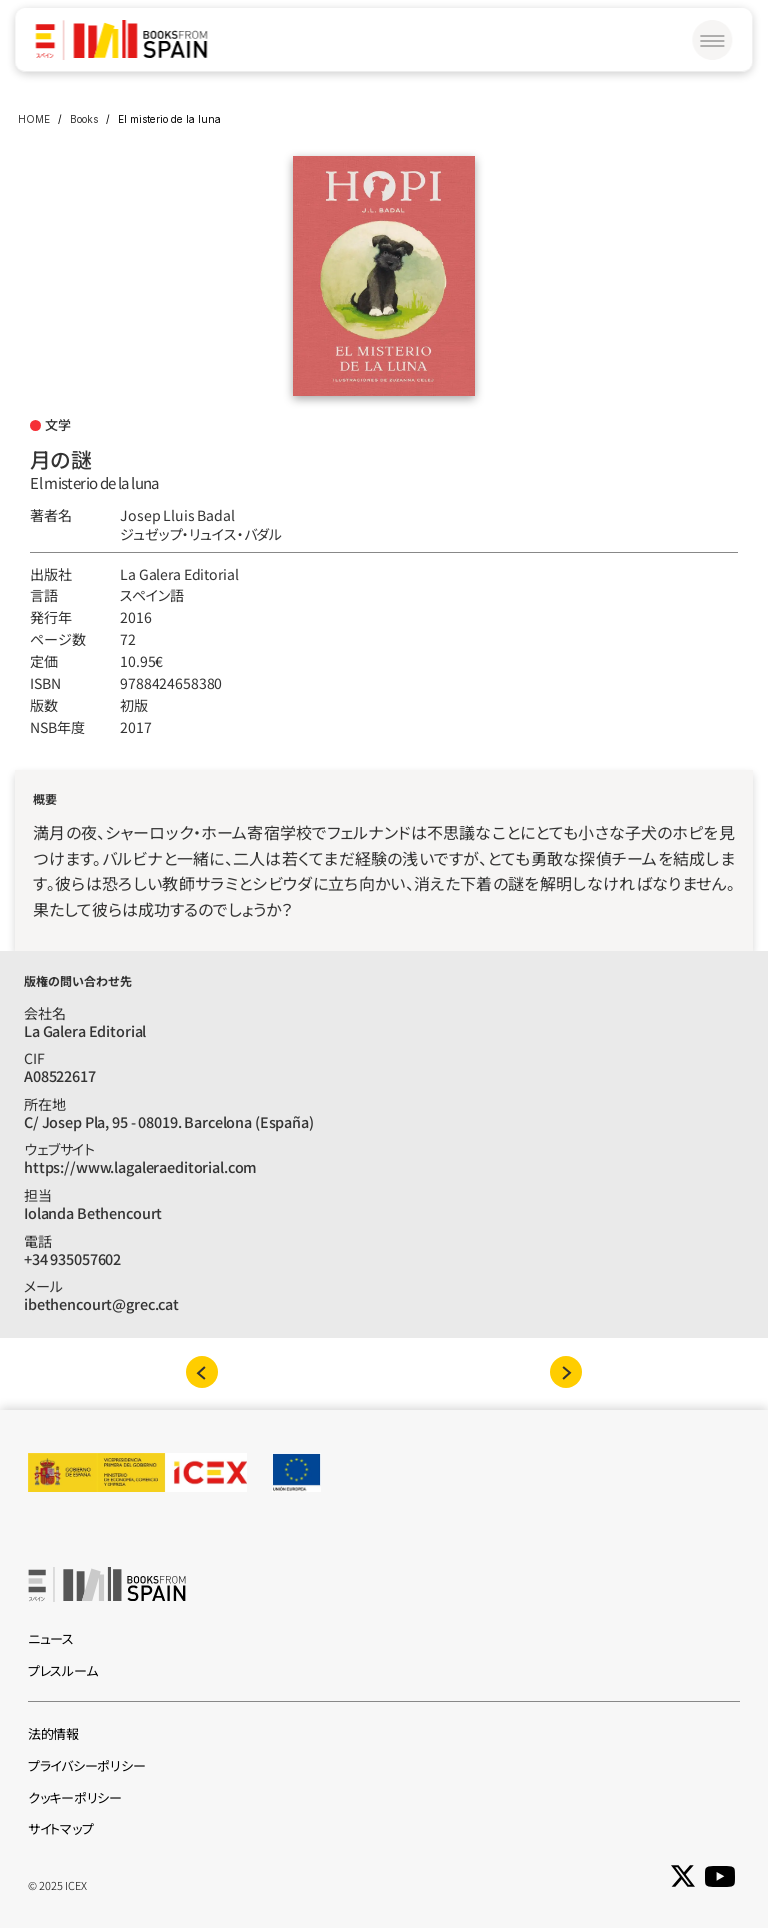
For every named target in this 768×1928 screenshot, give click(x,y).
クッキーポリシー (75, 1797)
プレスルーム (62, 1670)
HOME (34, 119)
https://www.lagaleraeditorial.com (140, 1166)
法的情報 (53, 1733)
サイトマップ (60, 1828)
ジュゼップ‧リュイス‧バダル (201, 534)
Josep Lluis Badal (177, 515)
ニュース (51, 1638)
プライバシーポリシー (86, 1765)
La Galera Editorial (179, 574)
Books (84, 119)
